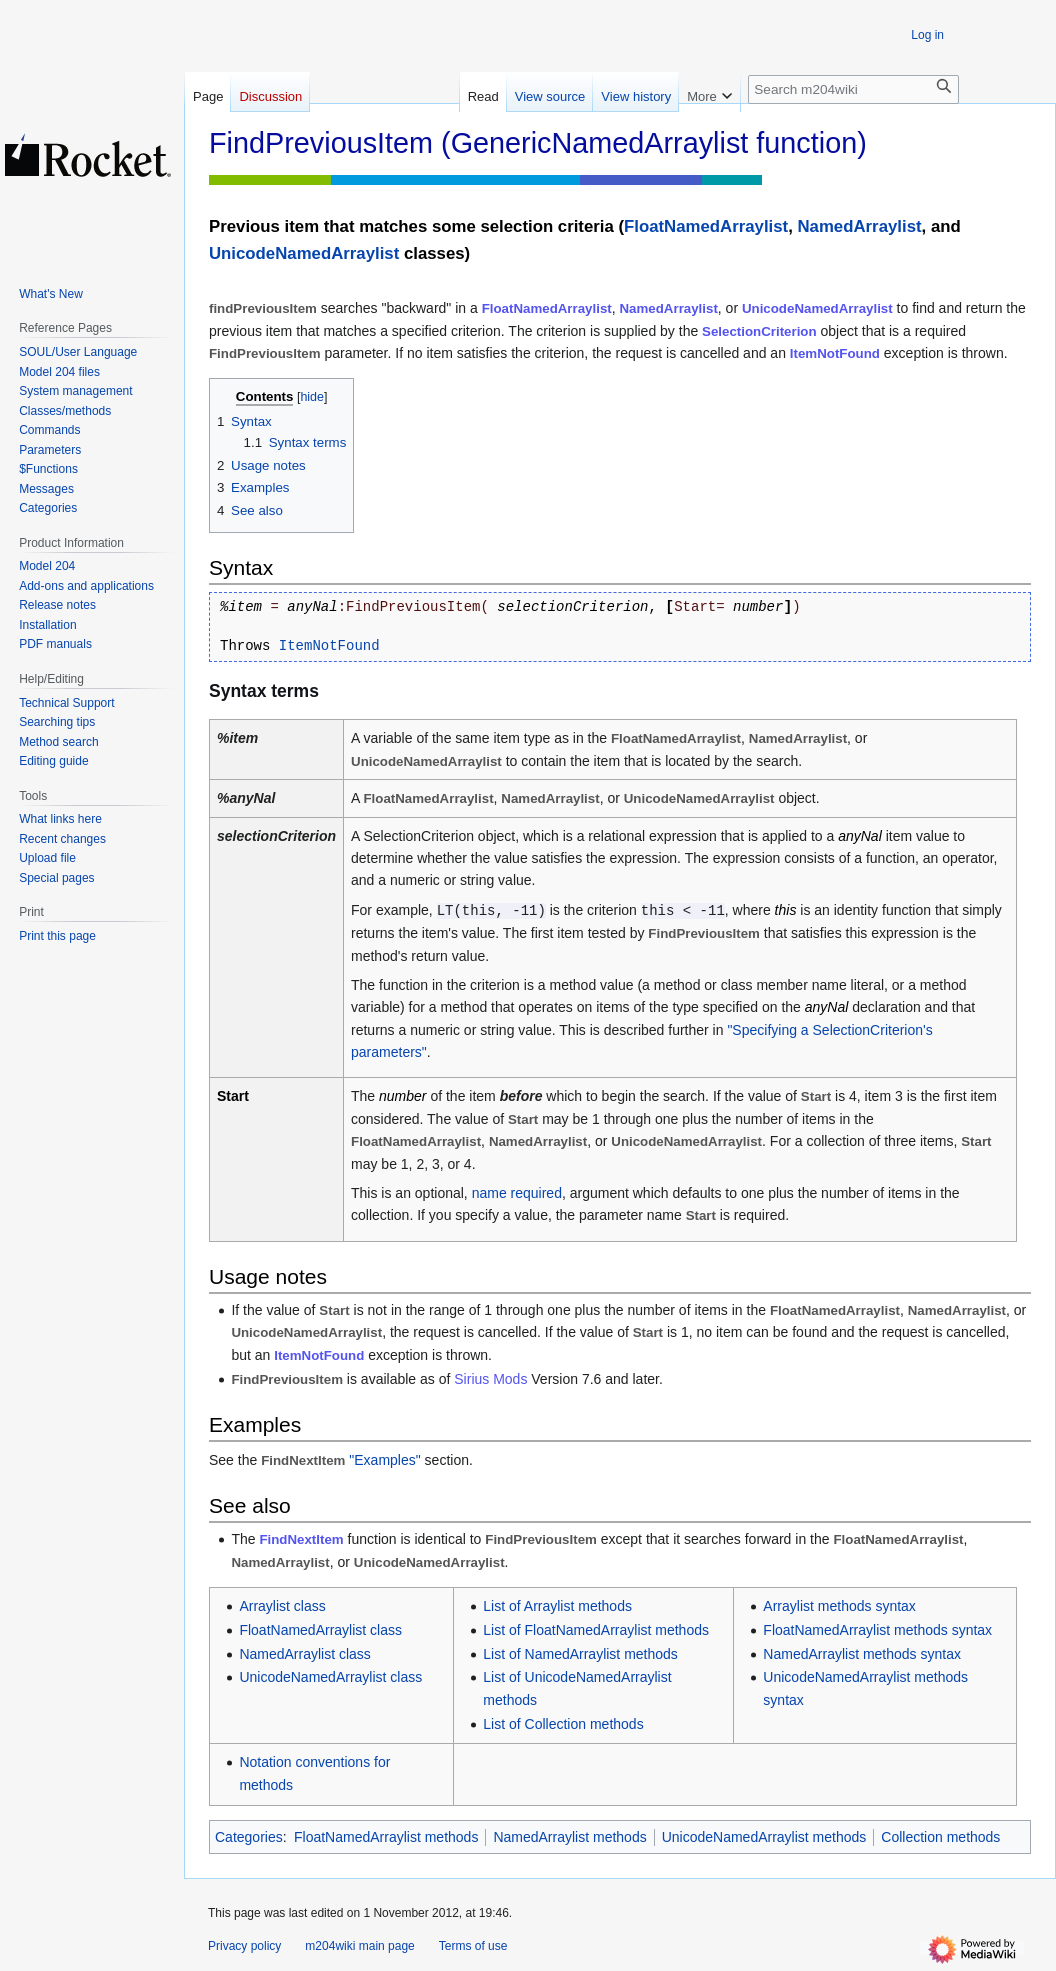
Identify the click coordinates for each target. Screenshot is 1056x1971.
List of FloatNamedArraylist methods (596, 1630)
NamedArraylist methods (569, 1837)
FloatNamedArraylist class (320, 1630)
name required (517, 1193)
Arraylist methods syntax (839, 1606)
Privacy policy (244, 1946)
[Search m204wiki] (853, 89)
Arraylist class (282, 1606)
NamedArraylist (860, 226)
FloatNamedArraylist (706, 226)
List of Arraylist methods (557, 1606)
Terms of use (473, 1946)
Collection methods (940, 1837)
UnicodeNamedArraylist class (330, 1677)
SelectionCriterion (759, 331)
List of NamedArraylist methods (580, 1654)
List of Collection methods (563, 1724)
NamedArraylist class (304, 1654)
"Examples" (384, 1460)
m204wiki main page (359, 1946)
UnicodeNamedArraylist (304, 253)
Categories (249, 1837)
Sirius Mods (490, 1379)
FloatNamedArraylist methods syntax (877, 1630)
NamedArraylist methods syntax (862, 1654)
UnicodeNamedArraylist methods (764, 1837)
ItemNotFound (835, 353)
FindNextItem (301, 1539)
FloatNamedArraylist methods (386, 1837)
